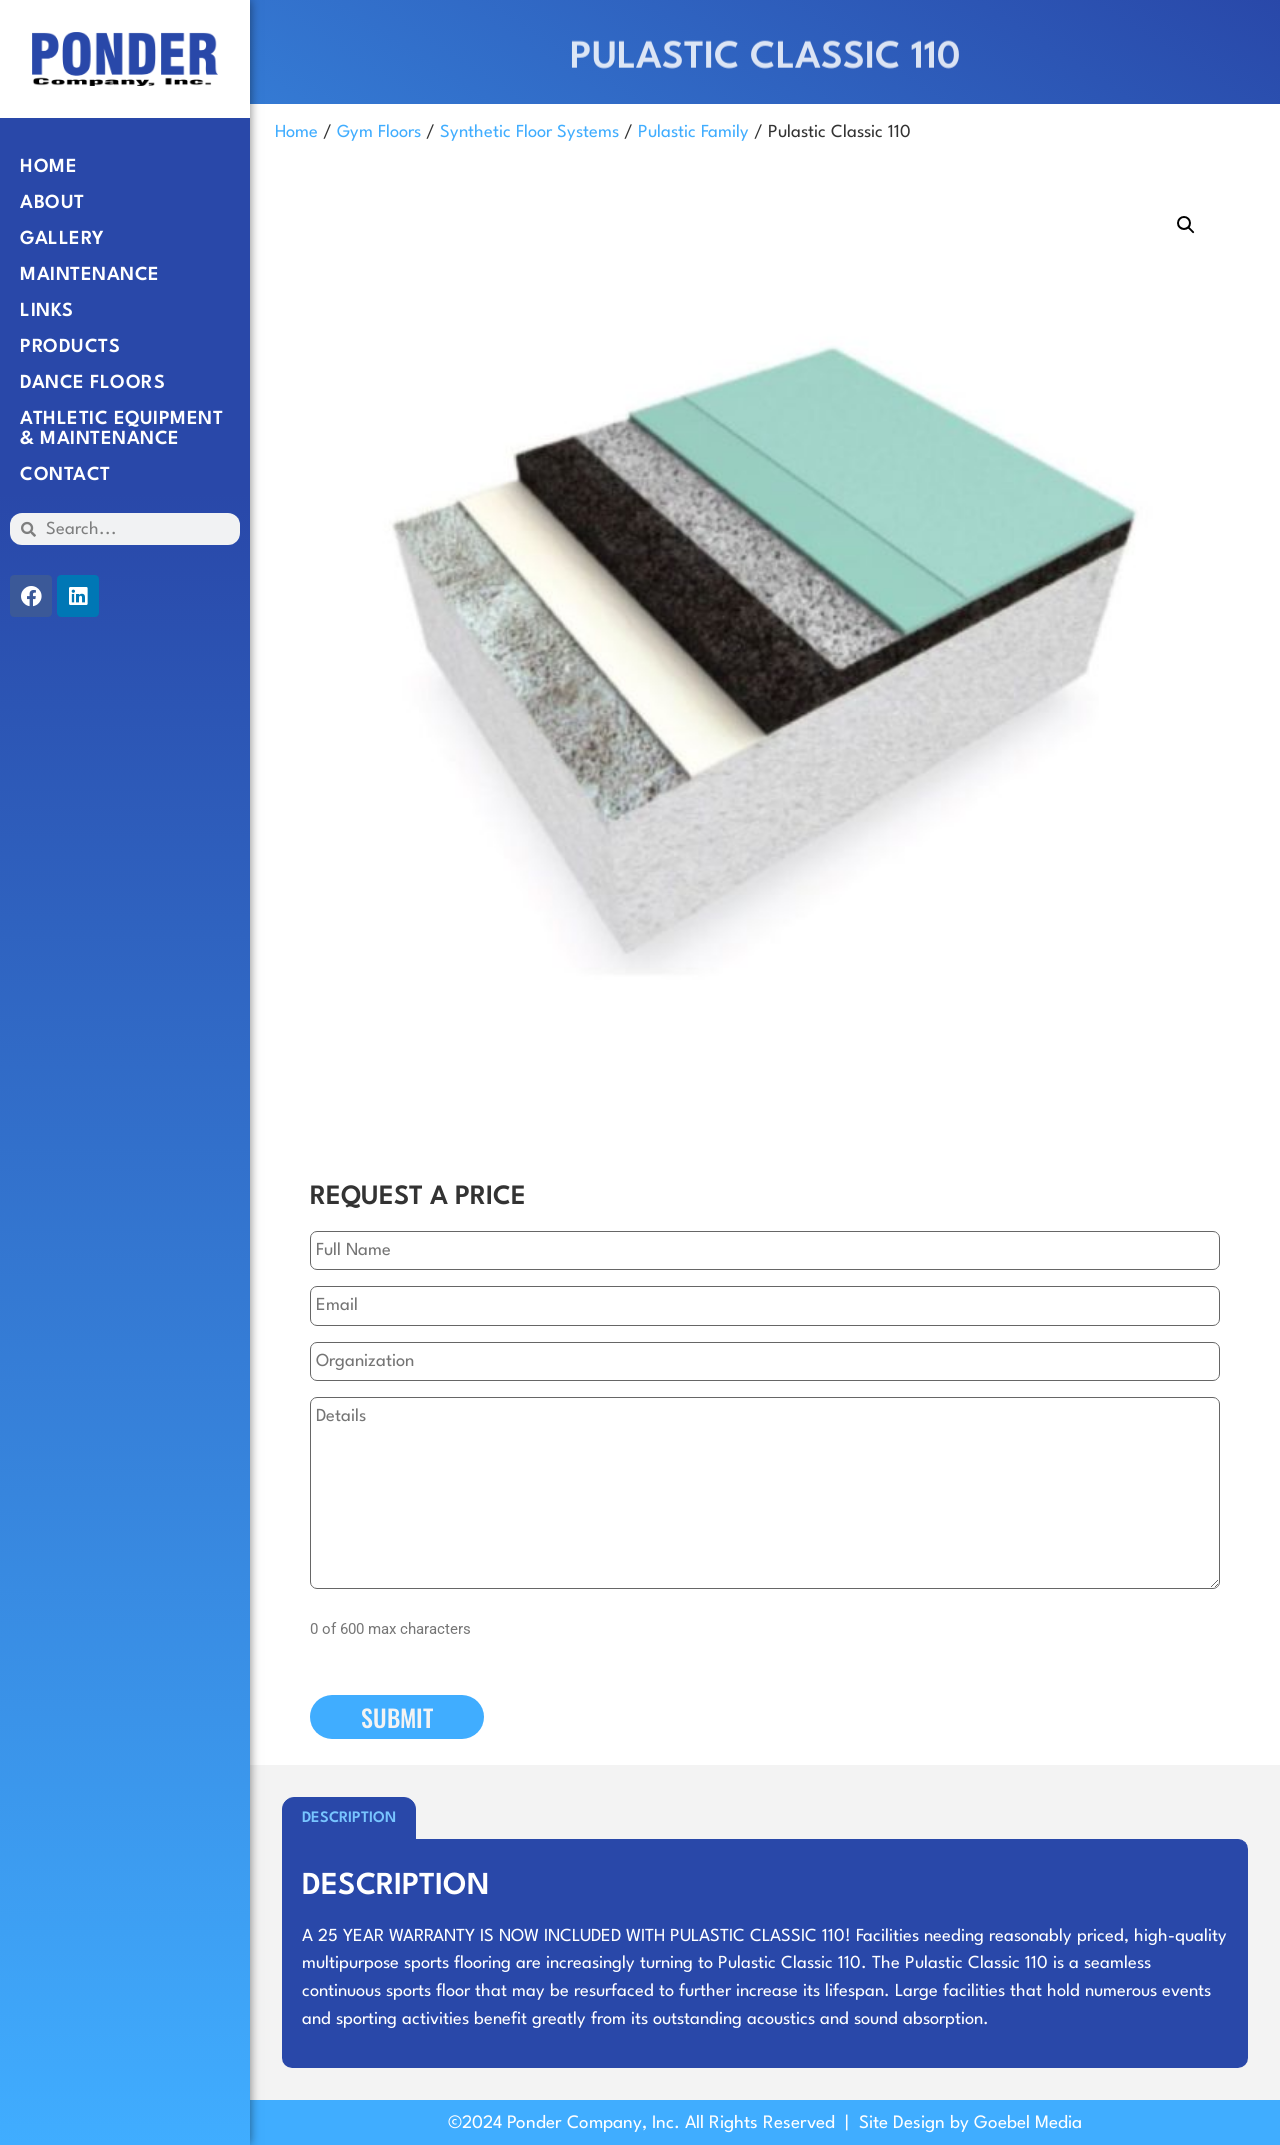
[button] (1186, 225)
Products (70, 347)
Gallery (62, 239)
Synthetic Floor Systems (529, 132)
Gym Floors (379, 132)
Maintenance (90, 275)
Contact (65, 475)
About (52, 203)
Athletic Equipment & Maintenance (121, 429)
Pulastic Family (693, 132)
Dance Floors (92, 383)
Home (48, 167)
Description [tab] (349, 1818)
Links (47, 311)
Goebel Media (1028, 2123)
